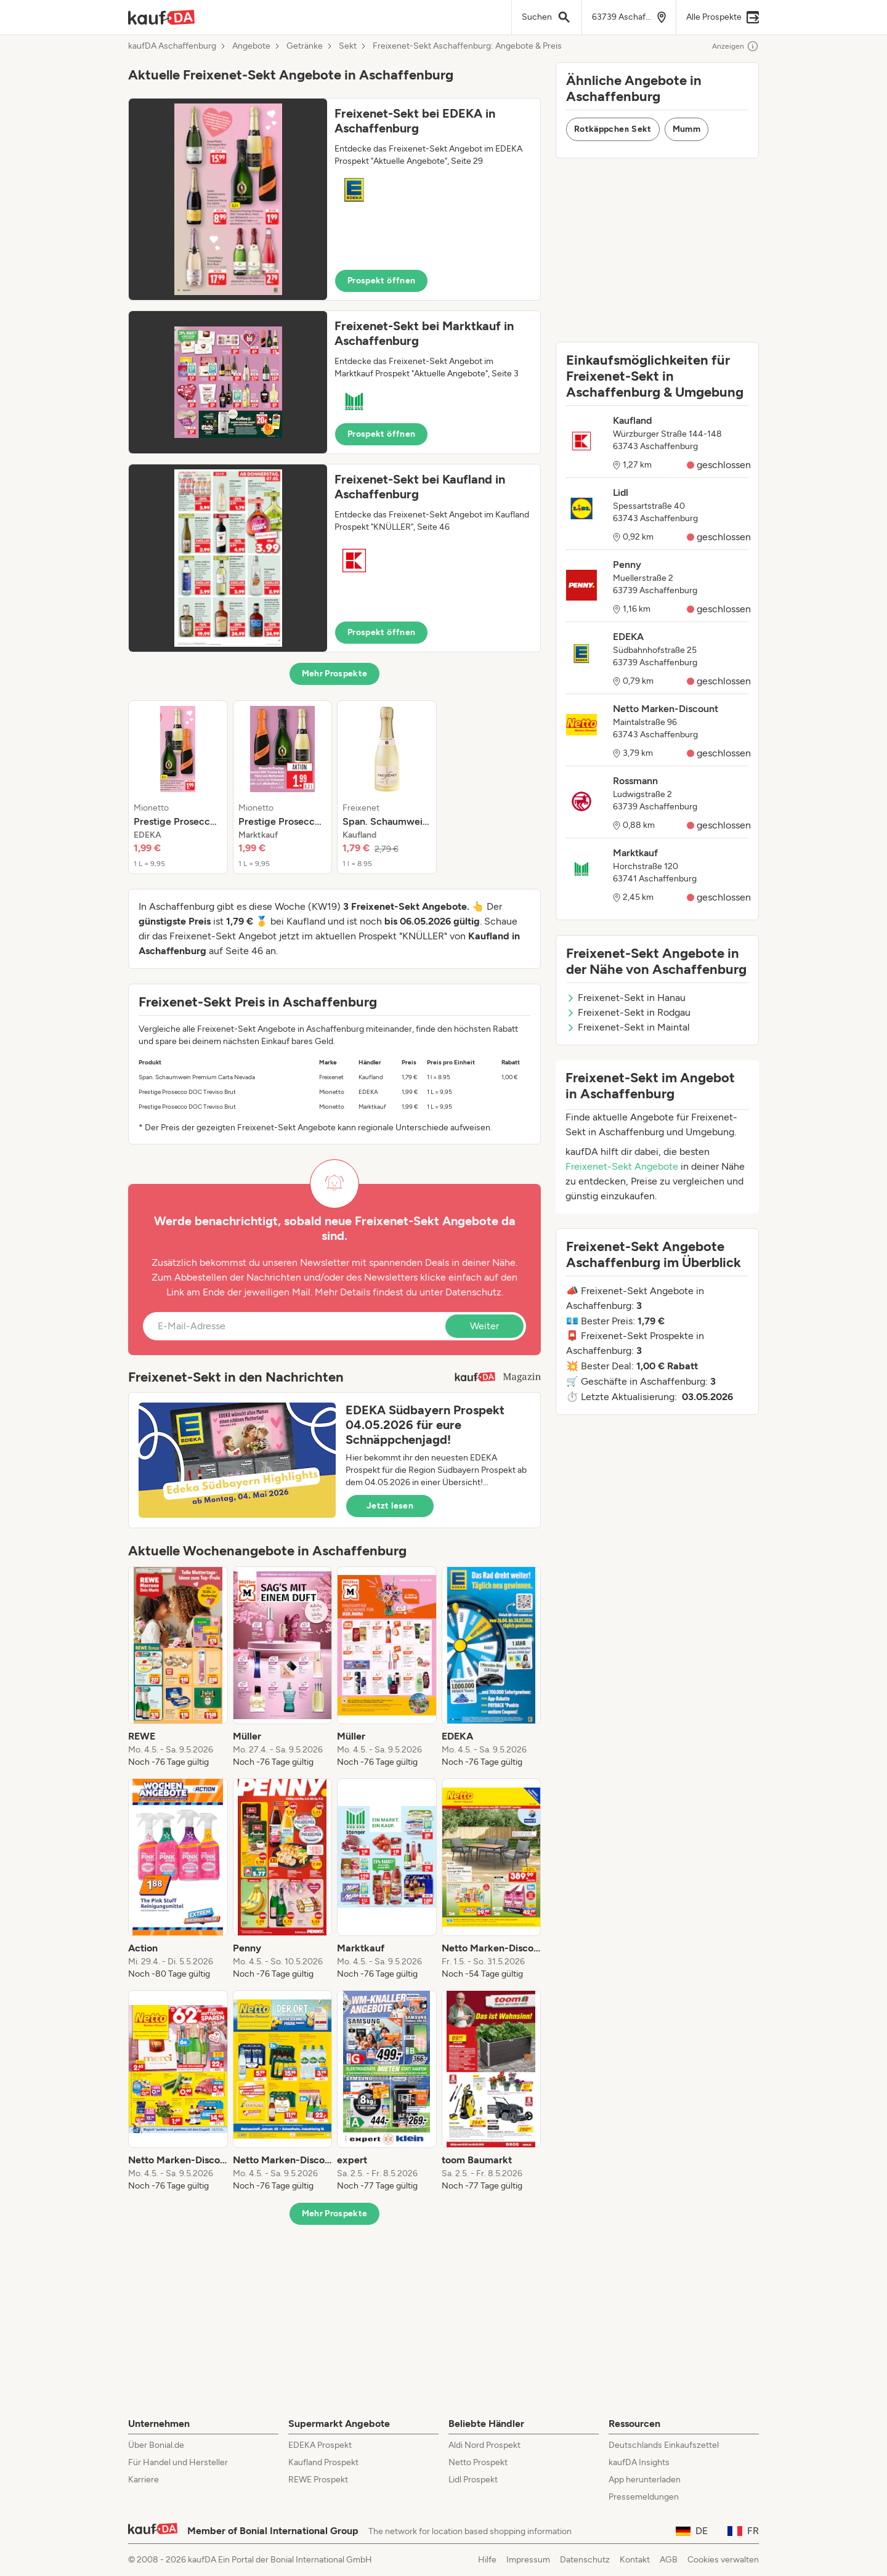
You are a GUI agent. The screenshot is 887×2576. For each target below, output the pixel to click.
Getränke (304, 46)
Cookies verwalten (723, 2559)
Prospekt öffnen (381, 280)
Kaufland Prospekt (323, 2462)
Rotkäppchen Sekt (613, 129)
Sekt (348, 46)
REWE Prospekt (318, 2479)
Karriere (143, 2479)
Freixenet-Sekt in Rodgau (628, 1012)
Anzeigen (735, 46)
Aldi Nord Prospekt (484, 2445)
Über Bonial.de (156, 2445)
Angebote (251, 46)
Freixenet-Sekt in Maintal (628, 1027)
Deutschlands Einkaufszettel (664, 2445)
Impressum (528, 2559)
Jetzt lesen (390, 1506)
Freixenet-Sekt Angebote (621, 1166)
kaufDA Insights (639, 2462)
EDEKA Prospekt (320, 2445)
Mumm (686, 129)
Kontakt (635, 2559)
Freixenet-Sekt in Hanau (626, 997)
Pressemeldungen (644, 2497)
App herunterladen (645, 2479)
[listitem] (178, 787)
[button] (334, 199)
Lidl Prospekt (473, 2479)
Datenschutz (473, 1292)
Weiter (484, 1326)
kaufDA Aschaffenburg (172, 46)
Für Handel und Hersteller (178, 2462)
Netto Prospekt (478, 2462)
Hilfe (487, 2559)
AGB (669, 2559)
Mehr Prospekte (335, 673)
